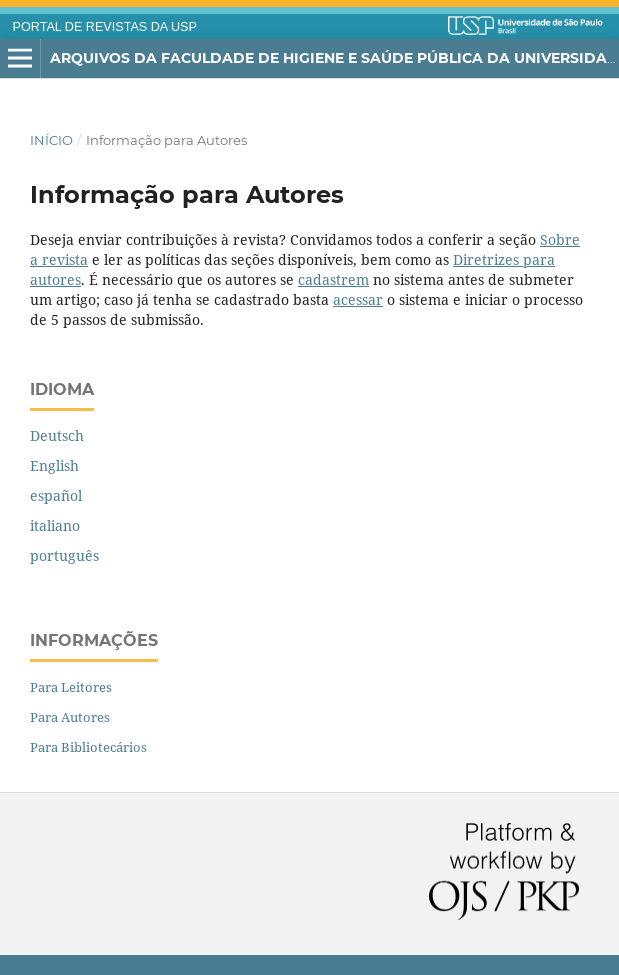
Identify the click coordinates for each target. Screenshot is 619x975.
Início (51, 140)
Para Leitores (71, 687)
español (56, 495)
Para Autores (70, 717)
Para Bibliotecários (88, 747)
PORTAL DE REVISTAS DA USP (105, 27)
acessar (358, 299)
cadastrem (333, 279)
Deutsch (57, 435)
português (64, 555)
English (54, 465)
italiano (55, 525)
